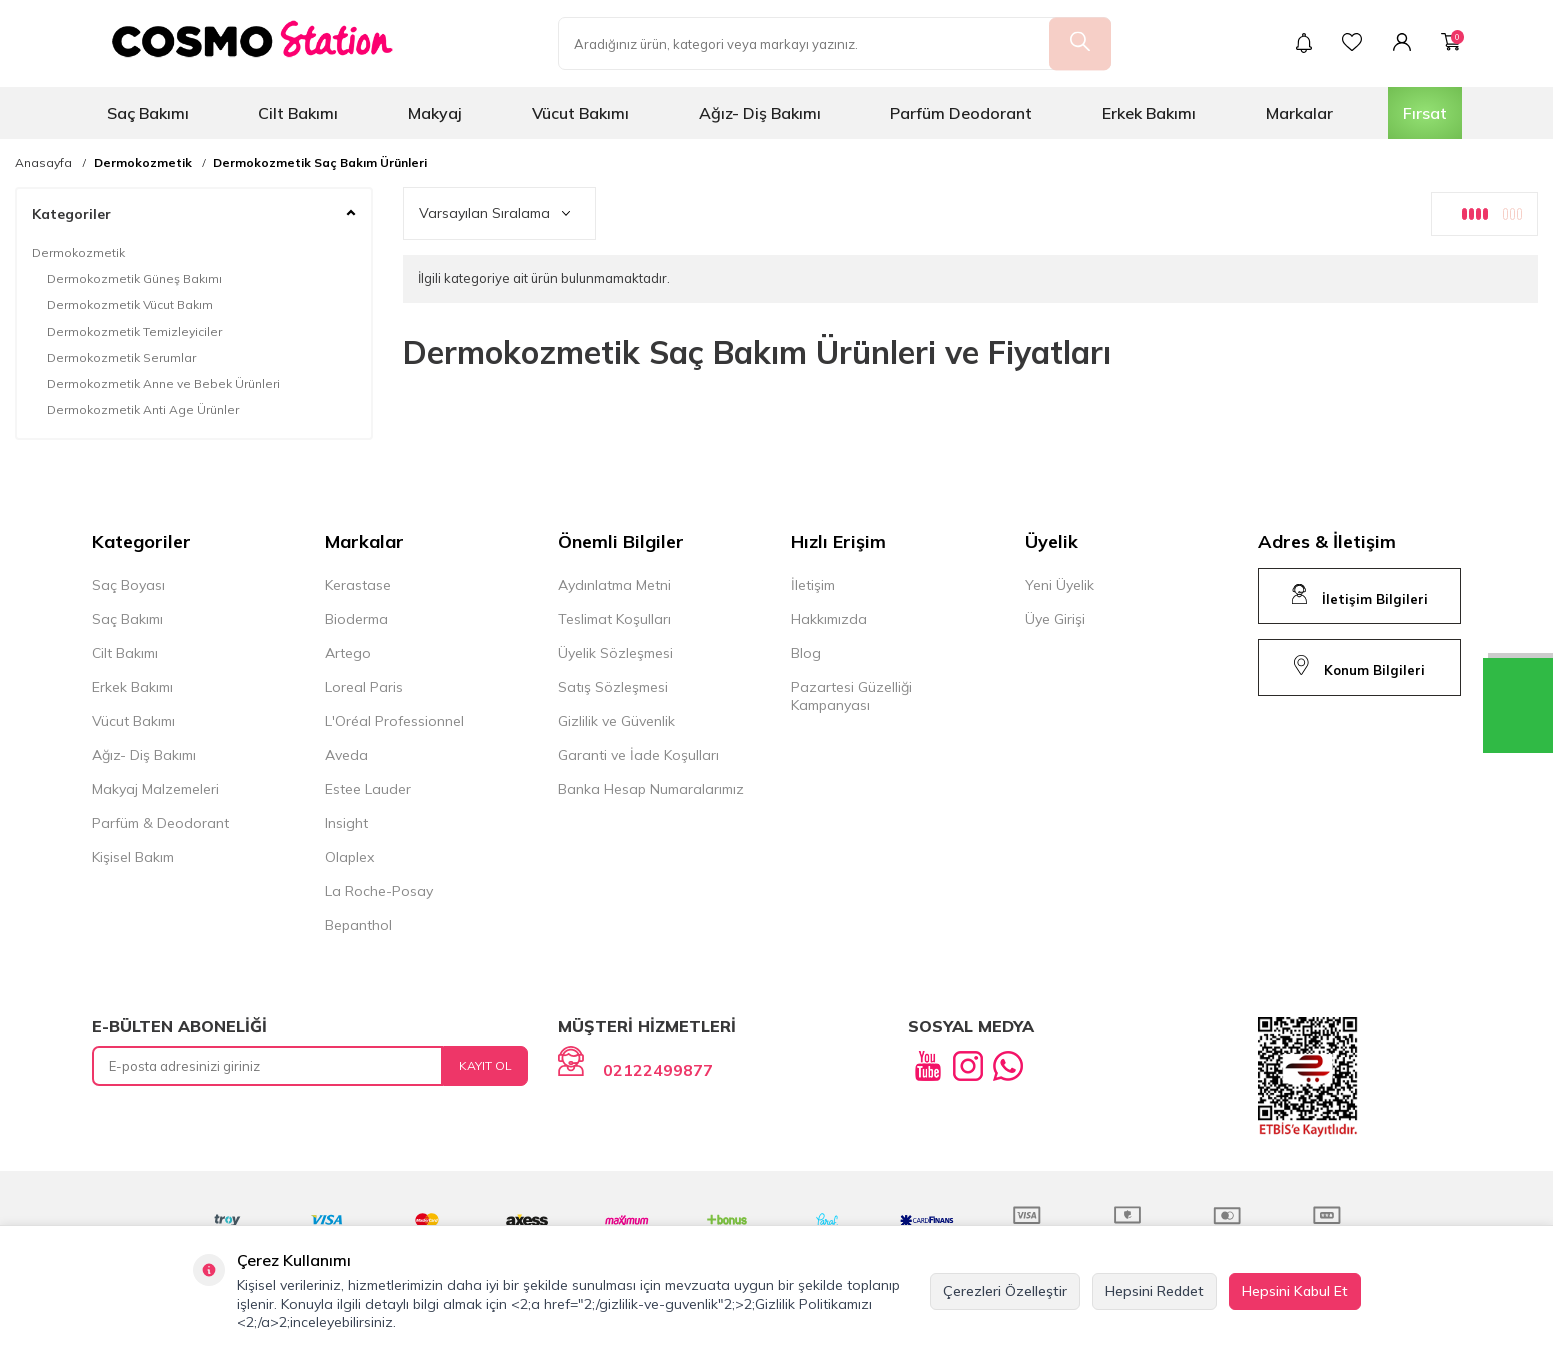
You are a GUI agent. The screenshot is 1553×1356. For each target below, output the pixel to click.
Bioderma (356, 619)
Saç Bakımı (148, 113)
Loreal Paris (364, 687)
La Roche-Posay (379, 891)
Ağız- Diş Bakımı (760, 113)
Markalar (1299, 113)
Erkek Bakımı (1149, 113)
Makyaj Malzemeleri (155, 789)
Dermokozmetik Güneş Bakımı (134, 278)
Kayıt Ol (485, 1065)
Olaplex (349, 857)
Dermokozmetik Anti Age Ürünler (143, 409)
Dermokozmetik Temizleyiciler (134, 331)
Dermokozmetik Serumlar (121, 357)
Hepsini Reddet (1154, 1291)
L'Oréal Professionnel (394, 721)
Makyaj (435, 113)
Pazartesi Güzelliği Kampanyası (851, 696)
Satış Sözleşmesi (613, 687)
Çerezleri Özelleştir (1005, 1291)
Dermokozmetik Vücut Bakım (130, 304)
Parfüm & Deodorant (160, 823)
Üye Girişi (1055, 619)
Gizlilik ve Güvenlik (616, 721)
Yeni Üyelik (1059, 585)
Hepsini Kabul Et (1295, 1291)
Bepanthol (358, 925)
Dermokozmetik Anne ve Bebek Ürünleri (163, 383)
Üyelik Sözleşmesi (615, 653)
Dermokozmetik (143, 163)
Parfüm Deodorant (961, 113)
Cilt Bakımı (298, 113)
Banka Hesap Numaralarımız (651, 789)
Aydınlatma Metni (614, 585)
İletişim (813, 585)
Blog (806, 653)
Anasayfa (43, 163)
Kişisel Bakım (133, 857)
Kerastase (358, 585)
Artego (348, 653)
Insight (346, 823)
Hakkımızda (829, 619)
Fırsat (1425, 113)
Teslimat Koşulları (614, 619)
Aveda (346, 755)
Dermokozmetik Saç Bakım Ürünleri (320, 163)
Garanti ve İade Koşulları (638, 755)
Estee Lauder (368, 789)
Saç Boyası (128, 585)
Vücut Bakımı (580, 113)
